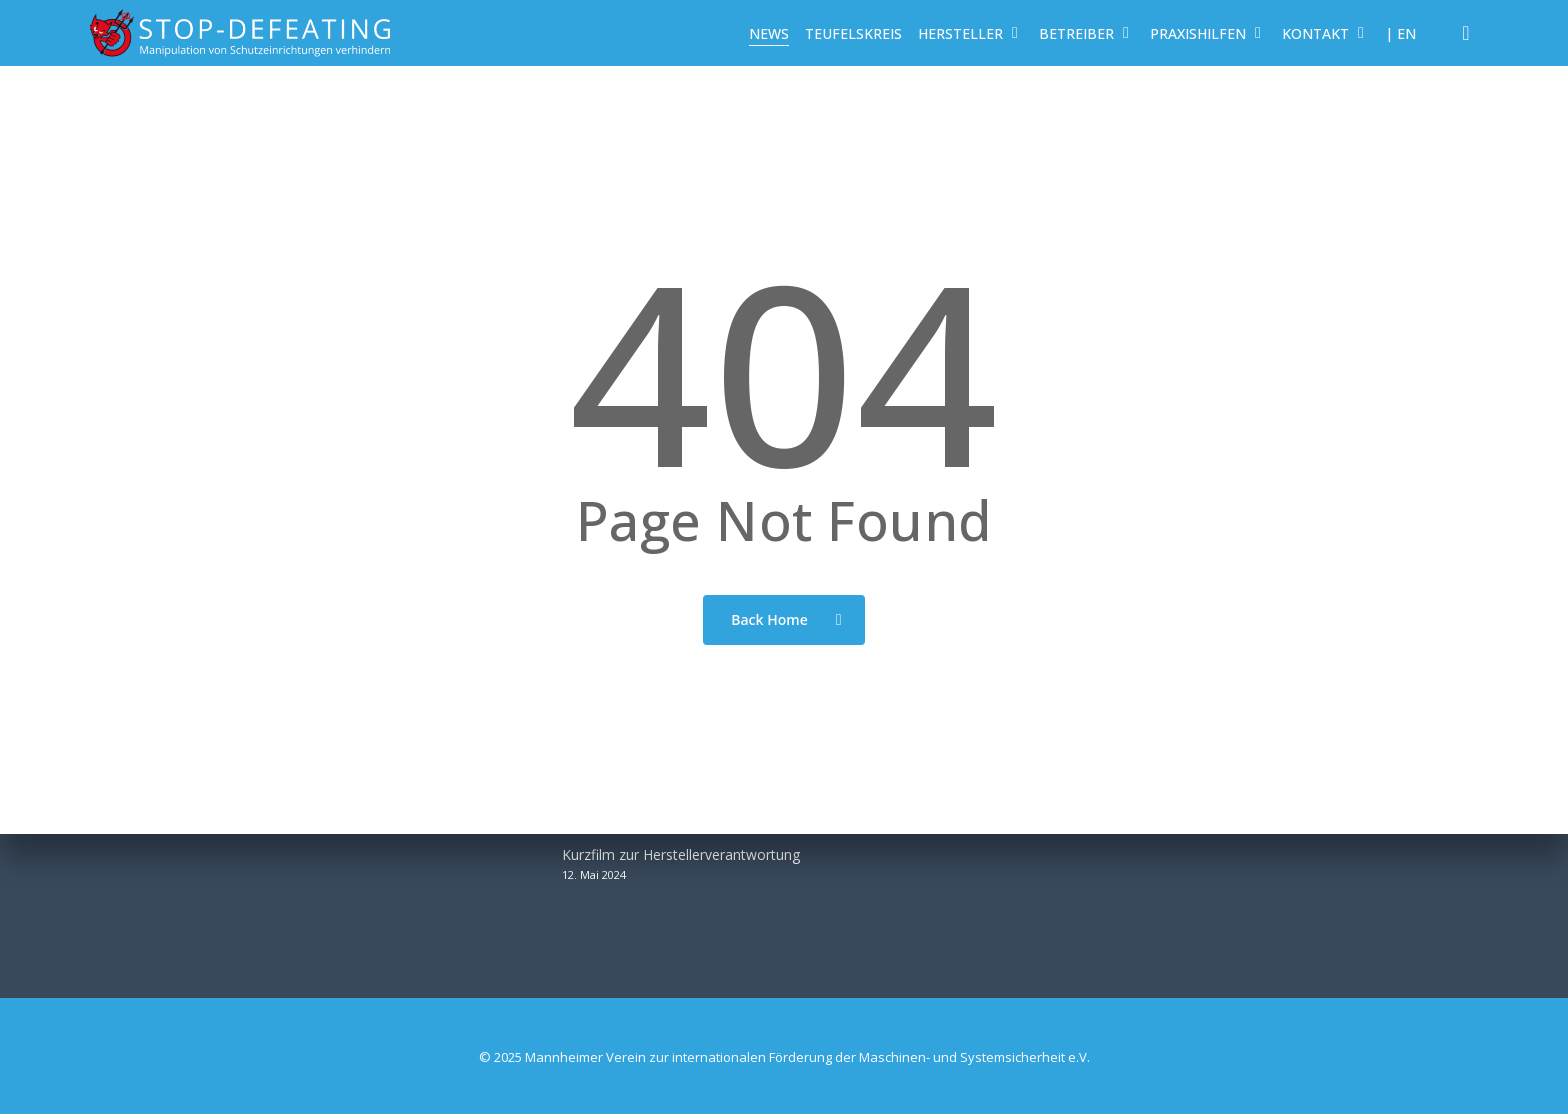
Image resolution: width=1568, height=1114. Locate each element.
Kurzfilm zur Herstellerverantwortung (681, 854)
